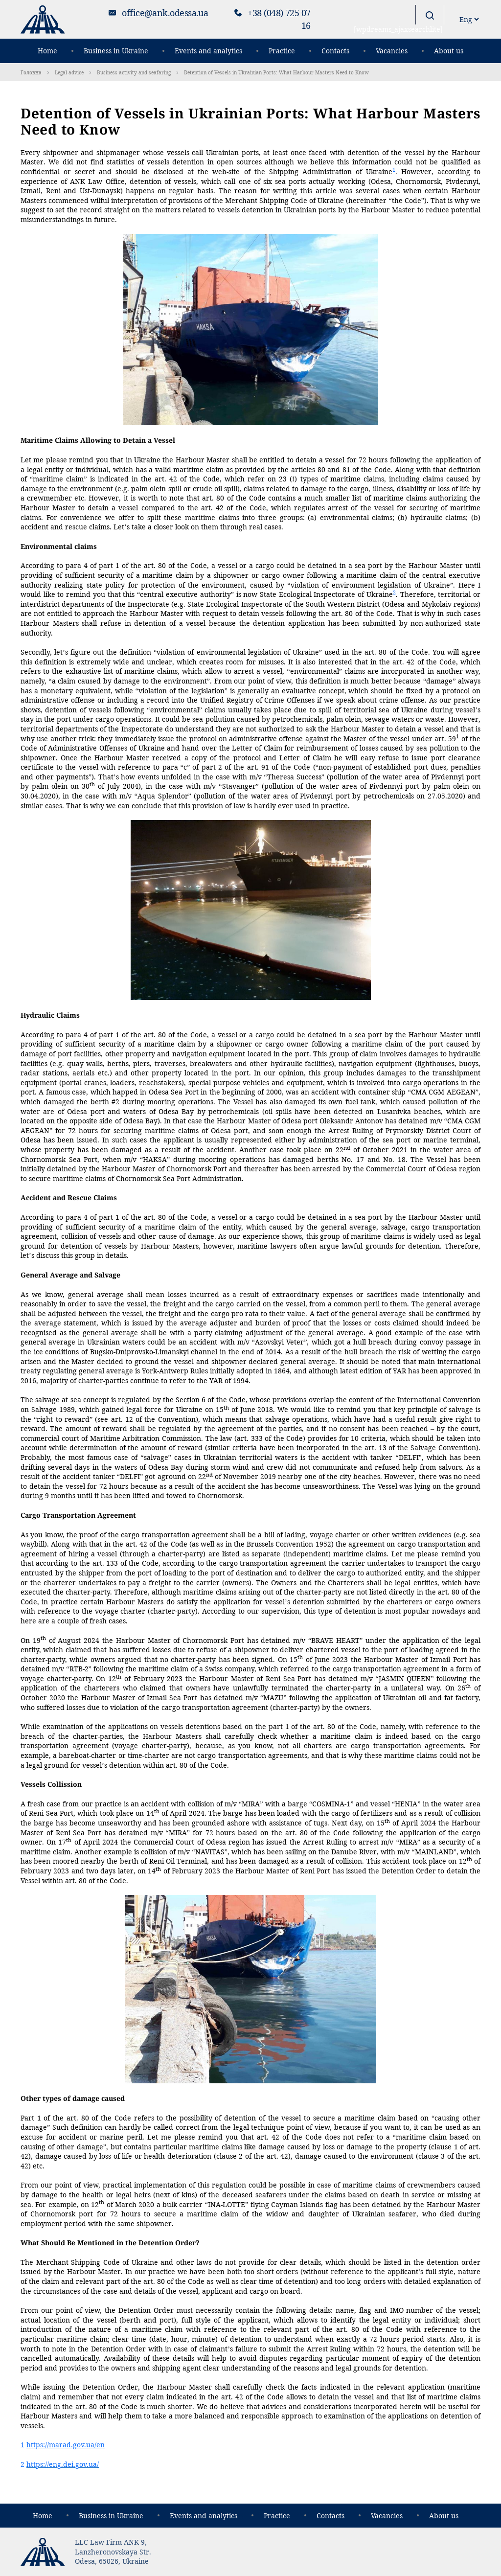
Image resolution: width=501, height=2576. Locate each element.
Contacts (335, 50)
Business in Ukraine (116, 50)
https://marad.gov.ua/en (65, 2444)
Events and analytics (208, 50)
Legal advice (69, 72)
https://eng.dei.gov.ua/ (62, 2464)
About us (448, 50)
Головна (31, 72)
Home (47, 50)
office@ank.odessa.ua (165, 13)
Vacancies (392, 50)
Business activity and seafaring (134, 72)
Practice (282, 50)
